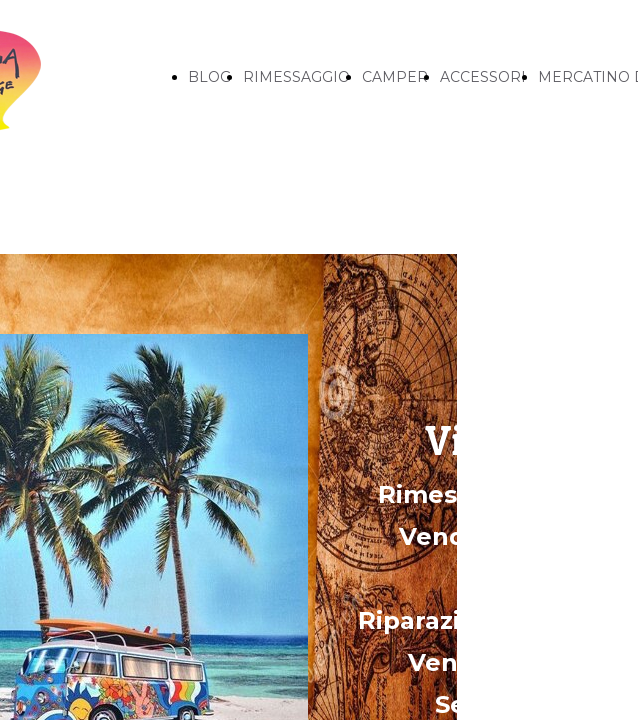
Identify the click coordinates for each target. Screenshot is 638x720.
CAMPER (395, 77)
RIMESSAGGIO (296, 77)
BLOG (209, 77)
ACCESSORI (483, 77)
